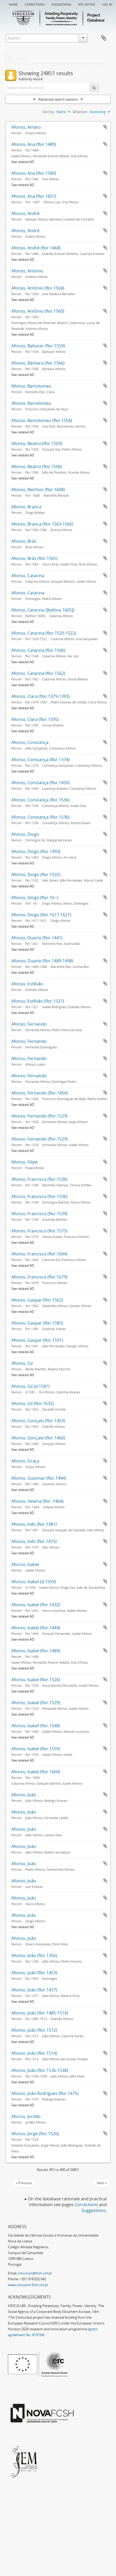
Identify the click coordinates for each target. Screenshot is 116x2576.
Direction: (80, 111)
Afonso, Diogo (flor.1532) (35, 874)
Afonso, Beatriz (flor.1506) (36, 466)
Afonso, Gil (22, 1363)
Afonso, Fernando (29, 1024)
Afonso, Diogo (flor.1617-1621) (41, 915)
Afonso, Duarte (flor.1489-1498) (42, 961)
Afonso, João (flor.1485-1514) (39, 2013)
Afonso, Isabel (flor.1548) (35, 1726)
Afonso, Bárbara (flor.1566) (38, 363)
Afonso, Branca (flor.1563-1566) (42, 524)
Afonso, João (23, 1795)
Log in (107, 4)
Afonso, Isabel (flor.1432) (35, 1605)
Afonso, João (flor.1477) (34, 1990)
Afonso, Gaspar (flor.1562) (37, 1300)
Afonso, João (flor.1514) (34, 2053)
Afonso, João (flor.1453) (34, 1973)
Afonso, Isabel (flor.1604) (35, 1772)
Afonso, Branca (26, 507)
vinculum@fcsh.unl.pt (35, 2273)
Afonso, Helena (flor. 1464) (37, 1501)
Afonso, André (25, 213)
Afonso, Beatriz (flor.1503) (36, 443)
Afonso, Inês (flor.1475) (34, 1541)
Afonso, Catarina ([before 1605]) (42, 610)
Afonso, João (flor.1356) (34, 1955)
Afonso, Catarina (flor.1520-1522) (43, 633)
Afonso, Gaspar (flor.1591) (37, 1340)
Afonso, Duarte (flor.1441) (36, 938)
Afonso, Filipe (24, 1162)
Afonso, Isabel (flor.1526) (35, 1679)
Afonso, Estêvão (27, 984)
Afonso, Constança (30, 742)
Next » (102, 2182)
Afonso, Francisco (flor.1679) (39, 1277)
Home (13, 4)
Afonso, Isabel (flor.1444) (35, 1628)
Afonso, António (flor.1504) (37, 288)
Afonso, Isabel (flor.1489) (35, 1651)
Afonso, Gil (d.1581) (30, 1386)
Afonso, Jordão (26, 2116)
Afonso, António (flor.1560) (37, 311)
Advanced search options (58, 99)
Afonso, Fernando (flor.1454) (39, 1093)
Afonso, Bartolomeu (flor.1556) (41, 420)
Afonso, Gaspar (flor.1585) (37, 1323)
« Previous (24, 2182)
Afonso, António (27, 271)
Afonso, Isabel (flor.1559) (35, 1749)
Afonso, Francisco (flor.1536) (39, 1179)
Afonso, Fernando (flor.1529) (39, 1116)
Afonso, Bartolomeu (31, 386)
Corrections (35, 4)
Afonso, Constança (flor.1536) (40, 800)
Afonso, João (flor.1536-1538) (39, 2070)
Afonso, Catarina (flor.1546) (38, 650)
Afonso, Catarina (27, 575)
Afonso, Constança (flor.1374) (40, 759)
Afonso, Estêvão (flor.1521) (37, 1001)
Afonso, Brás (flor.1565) (34, 558)
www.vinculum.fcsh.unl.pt (28, 2284)
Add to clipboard (105, 126)
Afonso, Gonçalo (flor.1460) (38, 1438)
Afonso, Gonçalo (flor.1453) (38, 1421)
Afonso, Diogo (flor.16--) (34, 897)
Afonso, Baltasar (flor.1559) (38, 346)
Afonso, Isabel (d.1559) (33, 1582)
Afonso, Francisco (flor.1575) (39, 1231)
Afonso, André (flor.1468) (36, 248)
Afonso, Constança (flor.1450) (40, 783)
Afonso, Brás (23, 541)
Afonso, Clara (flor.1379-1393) (40, 696)
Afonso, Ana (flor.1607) (33, 196)
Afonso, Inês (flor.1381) (34, 1524)
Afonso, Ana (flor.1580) (33, 173)
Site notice (86, 4)
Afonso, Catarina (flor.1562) (38, 673)
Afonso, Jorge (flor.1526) (35, 2134)
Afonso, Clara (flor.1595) (35, 719)
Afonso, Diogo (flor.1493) (35, 851)
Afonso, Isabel (25, 1564)
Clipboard (103, 38)
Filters (17, 58)
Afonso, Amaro (26, 127)
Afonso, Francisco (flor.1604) (39, 1254)
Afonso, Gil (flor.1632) (32, 1403)
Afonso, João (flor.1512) (34, 2030)
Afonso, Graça (25, 1461)
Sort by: (49, 111)
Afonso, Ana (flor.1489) (33, 144)
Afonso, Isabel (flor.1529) (35, 1703)
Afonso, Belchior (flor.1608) (38, 489)
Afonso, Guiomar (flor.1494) (38, 1478)
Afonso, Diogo (25, 834)
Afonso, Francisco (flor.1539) (39, 1214)
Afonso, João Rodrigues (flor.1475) (45, 2093)
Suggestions (61, 4)
